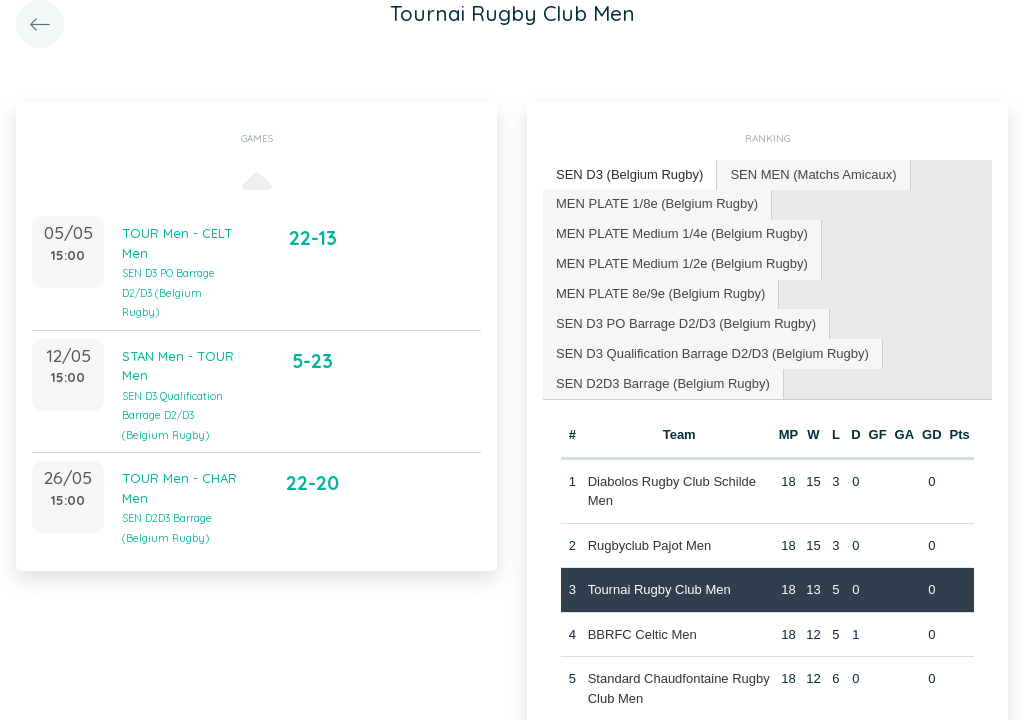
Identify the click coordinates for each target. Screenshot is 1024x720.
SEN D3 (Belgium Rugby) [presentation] (629, 174)
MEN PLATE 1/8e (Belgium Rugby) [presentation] (657, 203)
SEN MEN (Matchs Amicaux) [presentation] (813, 174)
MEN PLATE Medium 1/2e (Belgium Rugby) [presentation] (682, 263)
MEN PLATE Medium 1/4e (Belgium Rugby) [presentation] (682, 233)
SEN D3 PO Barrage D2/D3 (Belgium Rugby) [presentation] (686, 323)
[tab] (630, 175)
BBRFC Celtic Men (642, 634)
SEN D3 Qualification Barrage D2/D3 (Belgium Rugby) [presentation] (712, 353)
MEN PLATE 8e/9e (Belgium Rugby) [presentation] (660, 293)
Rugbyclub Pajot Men (650, 545)
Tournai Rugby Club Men (659, 589)
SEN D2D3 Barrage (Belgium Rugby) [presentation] (663, 383)
